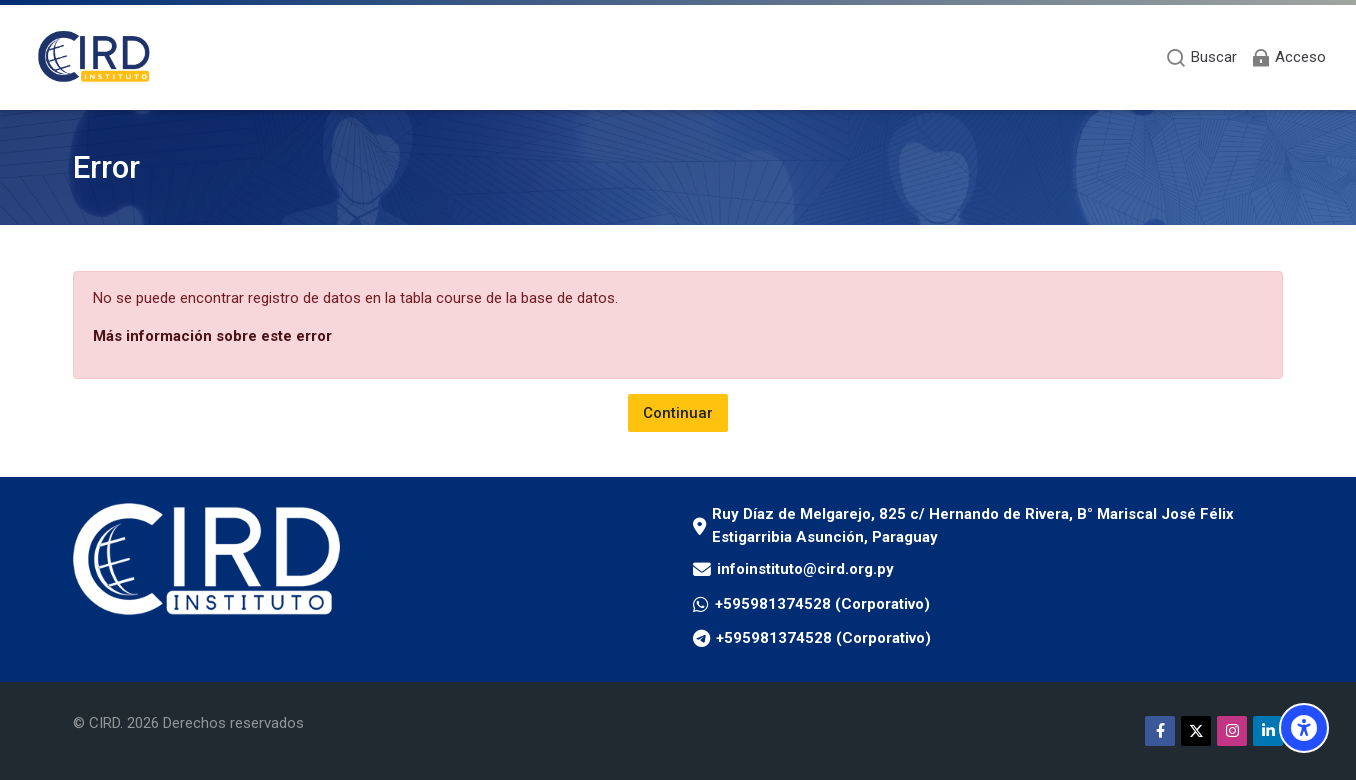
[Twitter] (1196, 731)
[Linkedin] (1268, 731)
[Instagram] (1232, 731)
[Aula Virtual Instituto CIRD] (94, 57)
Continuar (678, 413)
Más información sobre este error (212, 336)
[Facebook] (1160, 731)
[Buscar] (1201, 57)
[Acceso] (1288, 57)
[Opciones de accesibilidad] (1304, 728)
